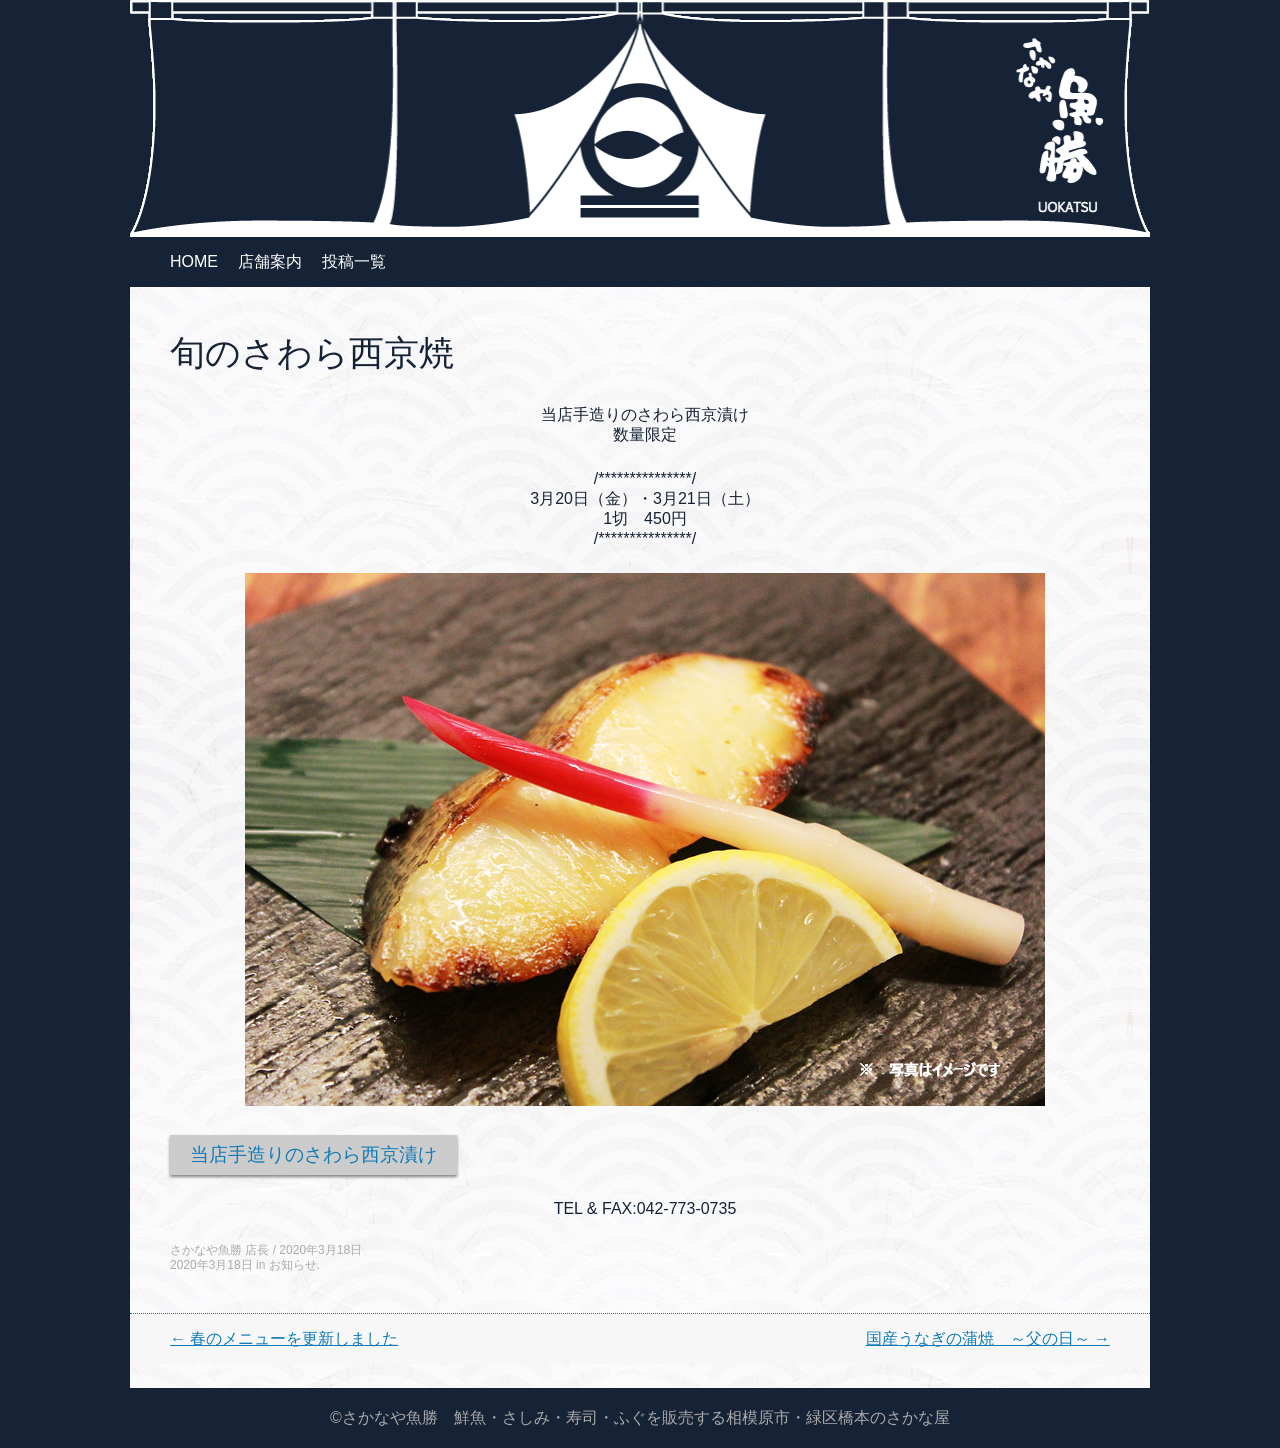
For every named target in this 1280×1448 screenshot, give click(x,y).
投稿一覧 (354, 261)
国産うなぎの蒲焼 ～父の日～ (988, 1338)
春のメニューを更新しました (284, 1338)
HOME (194, 261)
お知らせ (293, 1265)
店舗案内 (270, 261)
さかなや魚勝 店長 (219, 1250)
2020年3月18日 (320, 1250)
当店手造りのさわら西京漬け (313, 1154)
